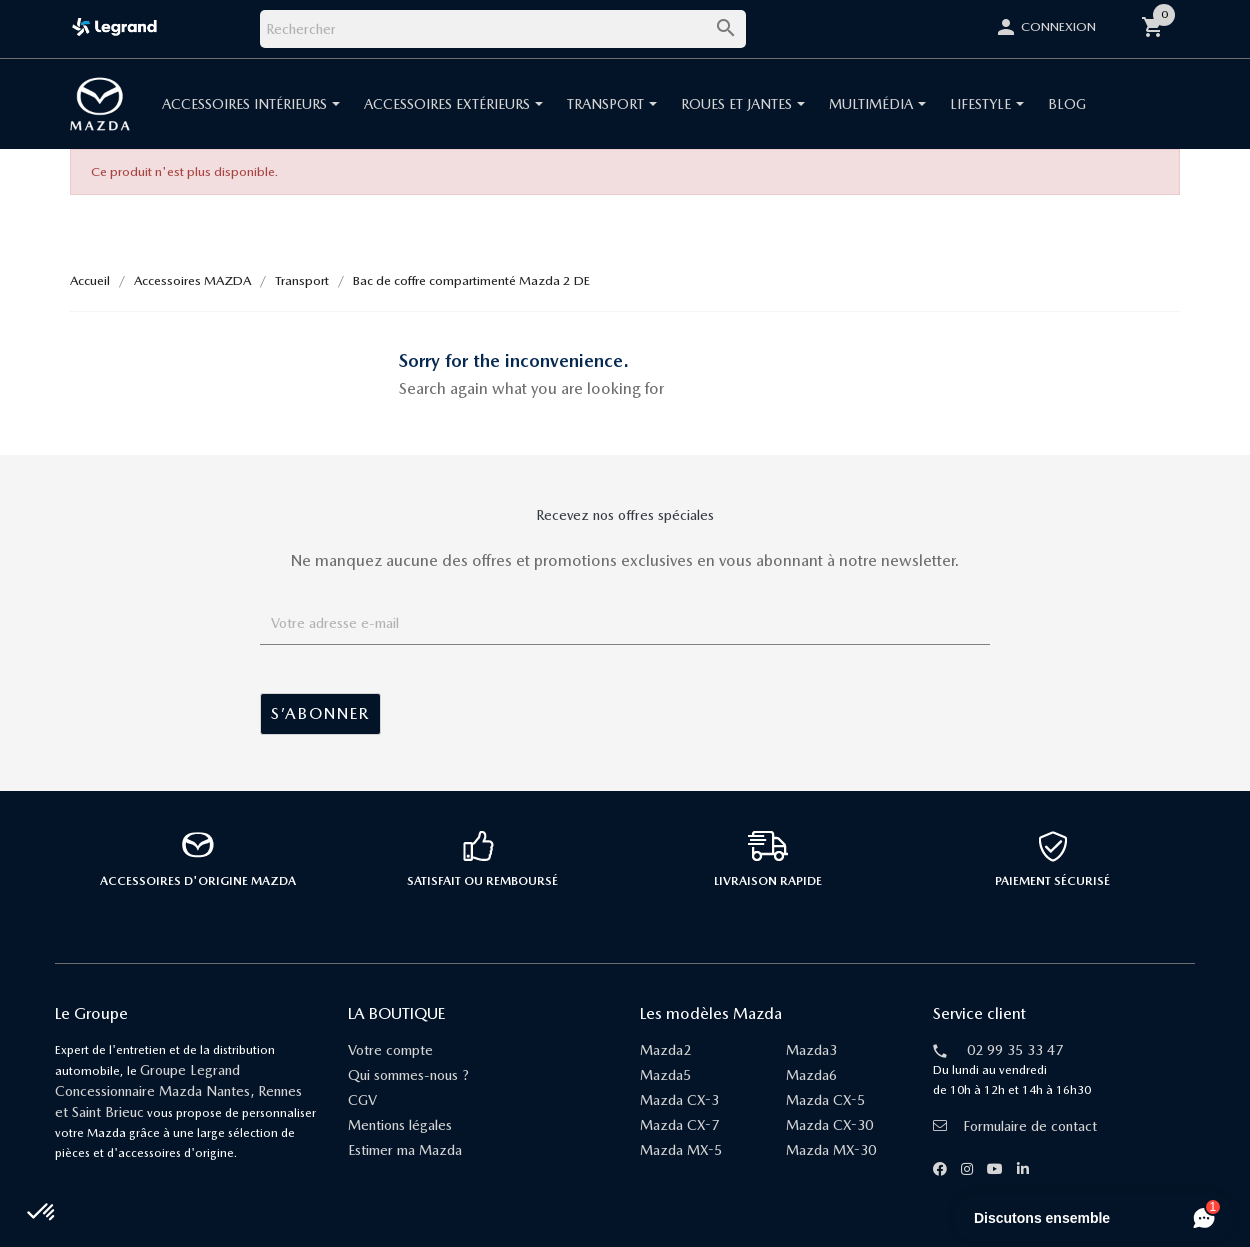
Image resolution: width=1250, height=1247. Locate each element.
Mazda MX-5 (681, 1150)
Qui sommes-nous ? (408, 1075)
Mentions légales (400, 1125)
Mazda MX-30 (831, 1150)
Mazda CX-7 (679, 1125)
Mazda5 (665, 1075)
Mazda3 (811, 1050)
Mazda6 (811, 1075)
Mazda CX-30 (829, 1125)
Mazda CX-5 (825, 1100)
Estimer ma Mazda (405, 1150)
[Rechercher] (503, 29)
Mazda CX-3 (679, 1100)
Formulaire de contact (1015, 1126)
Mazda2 (665, 1050)
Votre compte (390, 1050)
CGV (362, 1100)
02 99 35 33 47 (1015, 1050)
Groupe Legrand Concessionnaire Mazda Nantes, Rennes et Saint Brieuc (178, 1091)
